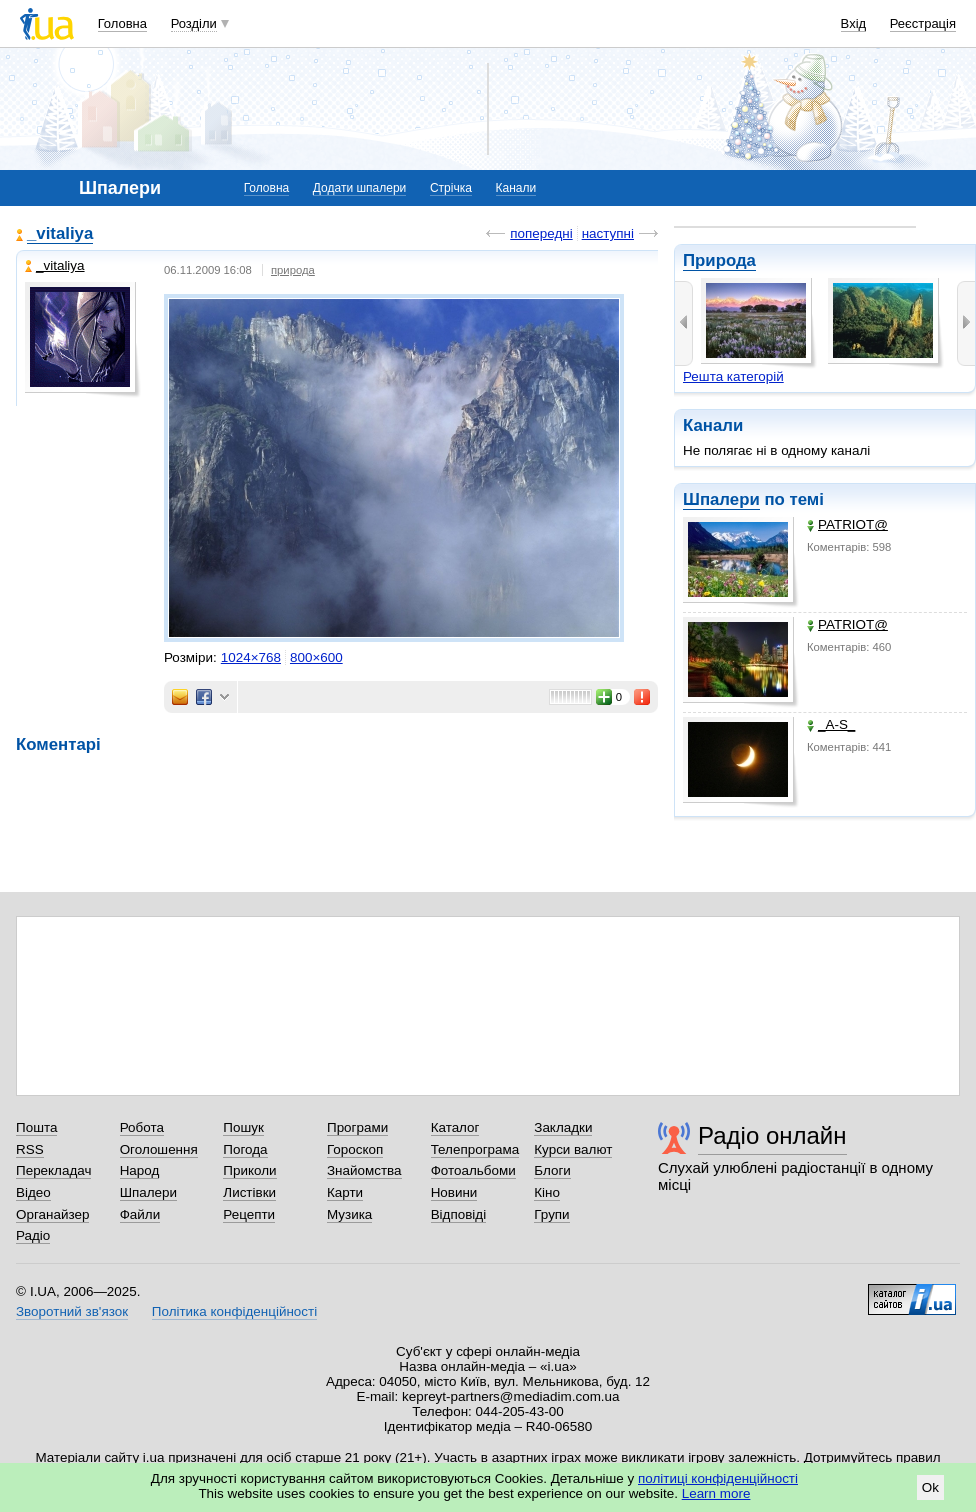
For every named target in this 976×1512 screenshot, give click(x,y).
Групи (551, 1214)
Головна (122, 23)
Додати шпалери (359, 188)
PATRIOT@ (847, 524)
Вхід (854, 23)
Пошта (36, 1127)
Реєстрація (923, 23)
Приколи (249, 1170)
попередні (541, 233)
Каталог (455, 1127)
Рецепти (249, 1214)
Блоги (552, 1170)
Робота (142, 1127)
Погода (245, 1149)
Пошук (243, 1127)
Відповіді (459, 1214)
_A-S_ (831, 724)
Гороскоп (355, 1149)
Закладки (563, 1127)
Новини (454, 1192)
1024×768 (251, 657)
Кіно (547, 1192)
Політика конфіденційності (234, 1311)
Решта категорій (733, 376)
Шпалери (721, 499)
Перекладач (53, 1170)
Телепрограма (475, 1149)
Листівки (249, 1192)
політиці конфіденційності (718, 1478)
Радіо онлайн (772, 1135)
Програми (357, 1127)
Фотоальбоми (473, 1170)
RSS (30, 1149)
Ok (930, 1487)
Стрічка (451, 188)
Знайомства (364, 1170)
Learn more (716, 1493)
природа (293, 270)
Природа (719, 260)
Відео (33, 1192)
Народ (140, 1170)
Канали (516, 188)
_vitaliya (60, 233)
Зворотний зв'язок (72, 1311)
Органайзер (52, 1214)
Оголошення (159, 1149)
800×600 (316, 657)
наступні (608, 233)
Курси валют (573, 1149)
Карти (345, 1192)
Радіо (33, 1235)
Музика (349, 1214)
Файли (140, 1214)
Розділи (194, 23)
